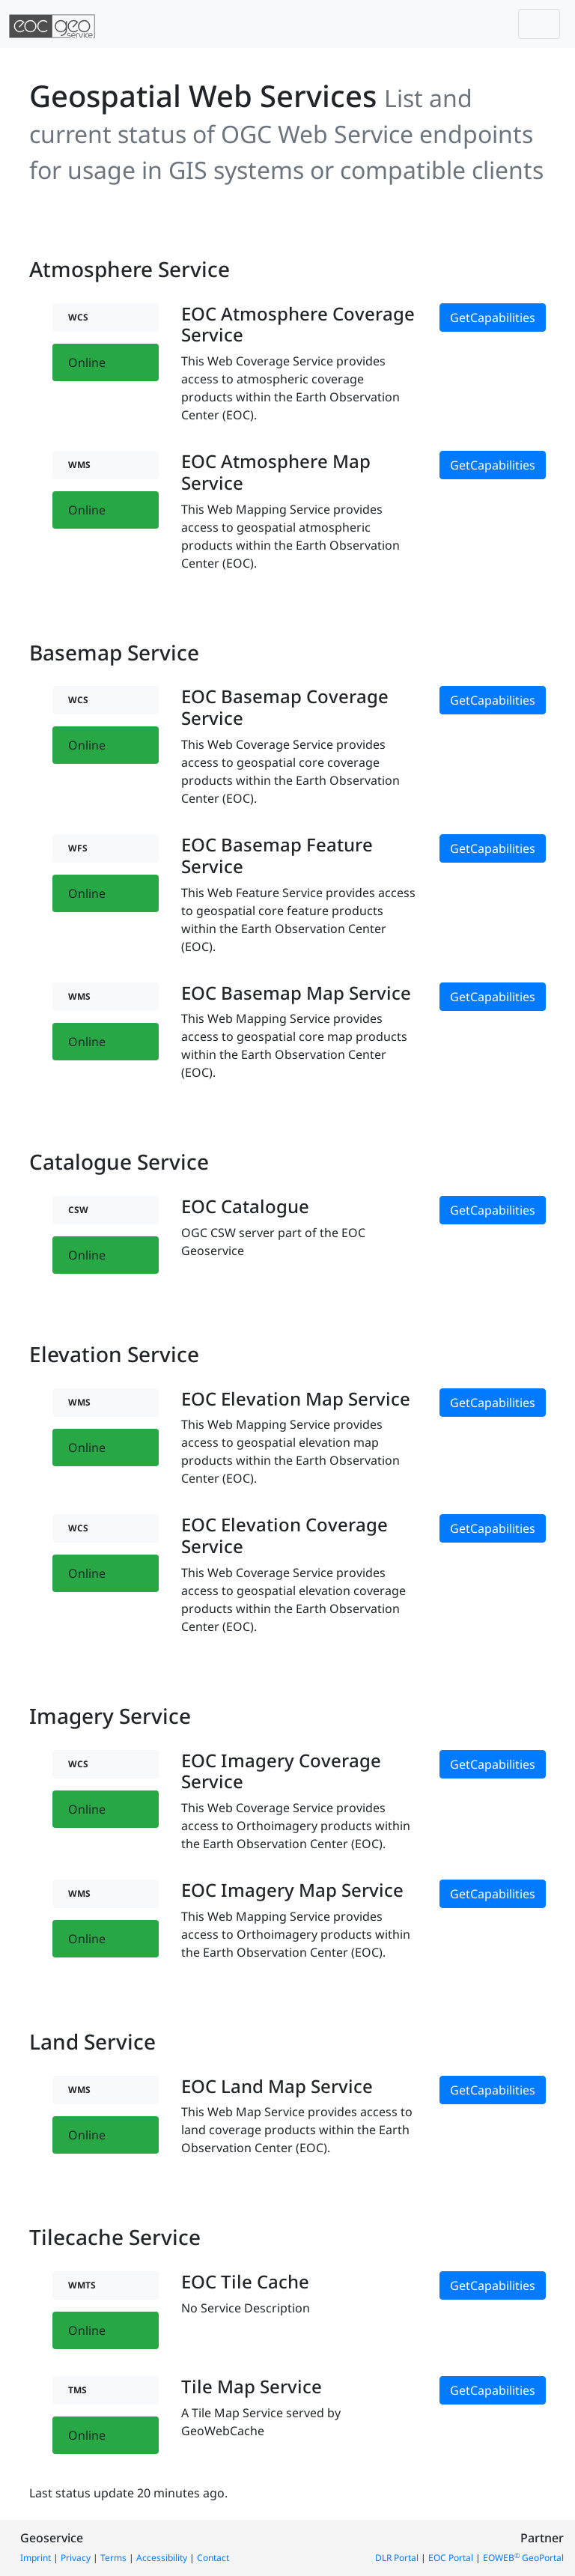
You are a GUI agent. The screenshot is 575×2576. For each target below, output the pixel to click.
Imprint (35, 2557)
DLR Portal (397, 2557)
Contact (213, 2557)
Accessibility (161, 2557)
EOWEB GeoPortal (523, 2557)
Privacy (76, 2557)
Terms (113, 2557)
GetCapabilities (492, 317)
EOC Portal (450, 2557)
